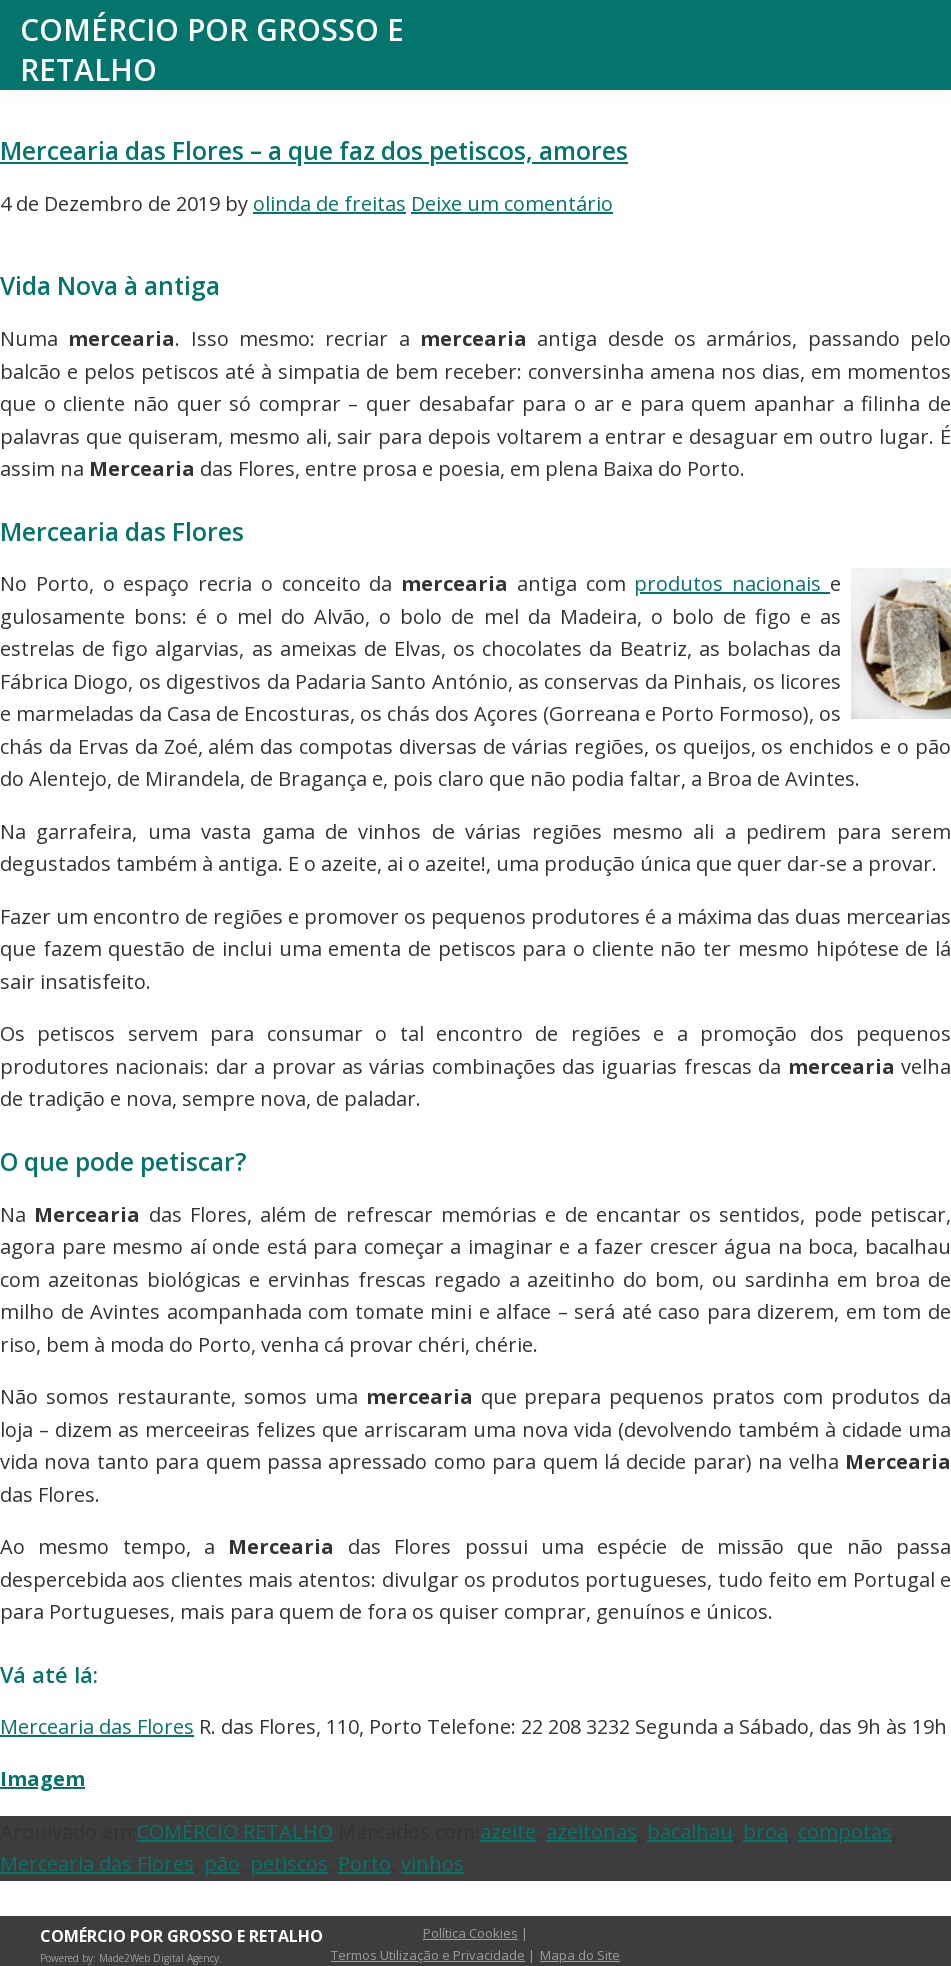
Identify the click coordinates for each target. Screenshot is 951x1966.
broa (765, 1831)
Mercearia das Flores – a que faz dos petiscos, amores (314, 150)
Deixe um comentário (512, 203)
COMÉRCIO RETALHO (235, 1831)
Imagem (42, 1778)
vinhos (432, 1863)
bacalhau (690, 1831)
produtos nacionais (732, 583)
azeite (508, 1831)
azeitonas (591, 1831)
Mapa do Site (580, 1955)
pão (222, 1863)
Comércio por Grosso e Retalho (212, 49)
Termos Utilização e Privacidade (428, 1955)
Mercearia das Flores (97, 1726)
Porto (364, 1863)
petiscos (289, 1863)
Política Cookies (470, 1933)
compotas (845, 1831)
